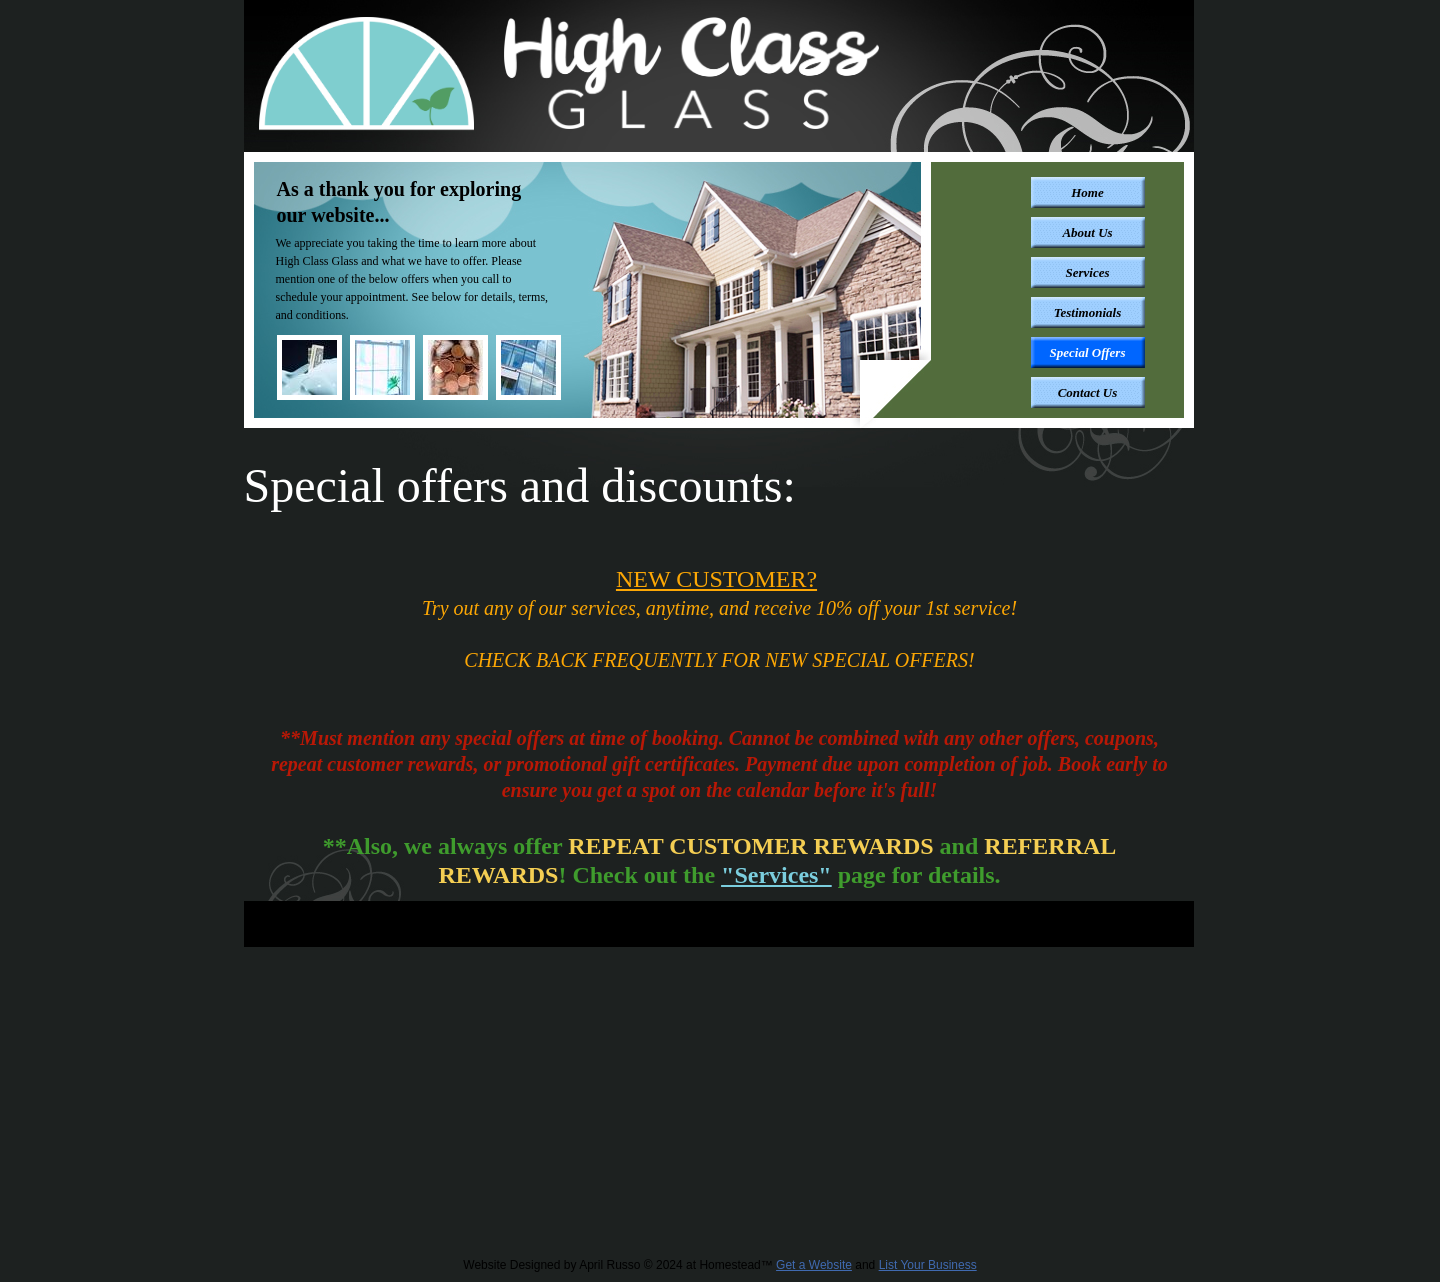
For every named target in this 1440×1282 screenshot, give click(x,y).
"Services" (776, 875)
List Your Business (928, 1265)
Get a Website (814, 1265)
